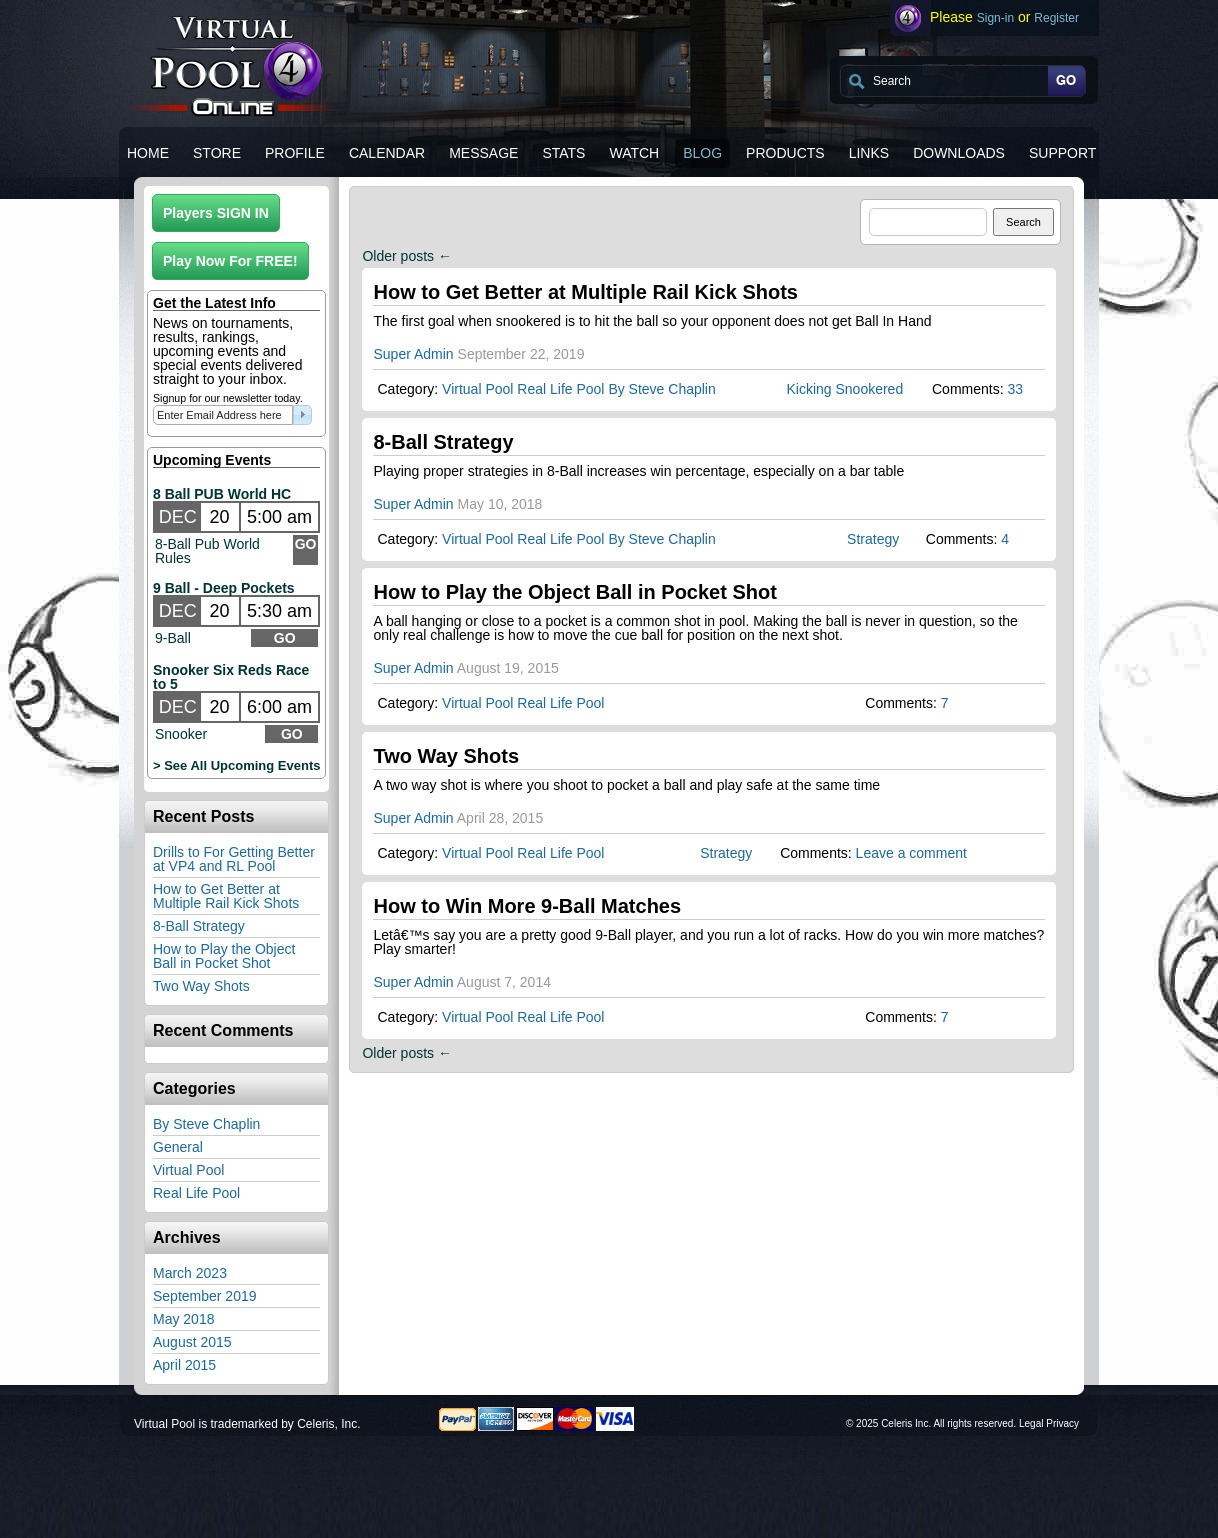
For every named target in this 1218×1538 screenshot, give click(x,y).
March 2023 (190, 1273)
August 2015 (192, 1342)
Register (1056, 18)
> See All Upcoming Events (236, 765)
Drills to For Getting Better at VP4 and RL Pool (234, 859)
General (178, 1147)
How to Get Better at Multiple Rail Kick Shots (226, 896)
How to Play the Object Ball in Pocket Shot (224, 956)
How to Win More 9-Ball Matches (527, 906)
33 (1015, 389)
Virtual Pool (188, 1170)
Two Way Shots (201, 986)
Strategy (873, 539)
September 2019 (205, 1296)
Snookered (869, 389)
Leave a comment (911, 853)
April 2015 (184, 1365)
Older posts (406, 256)
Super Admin (413, 354)
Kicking (808, 389)
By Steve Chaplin (206, 1124)
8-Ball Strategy (199, 926)
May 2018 (183, 1319)
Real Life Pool (196, 1193)
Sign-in (995, 18)
